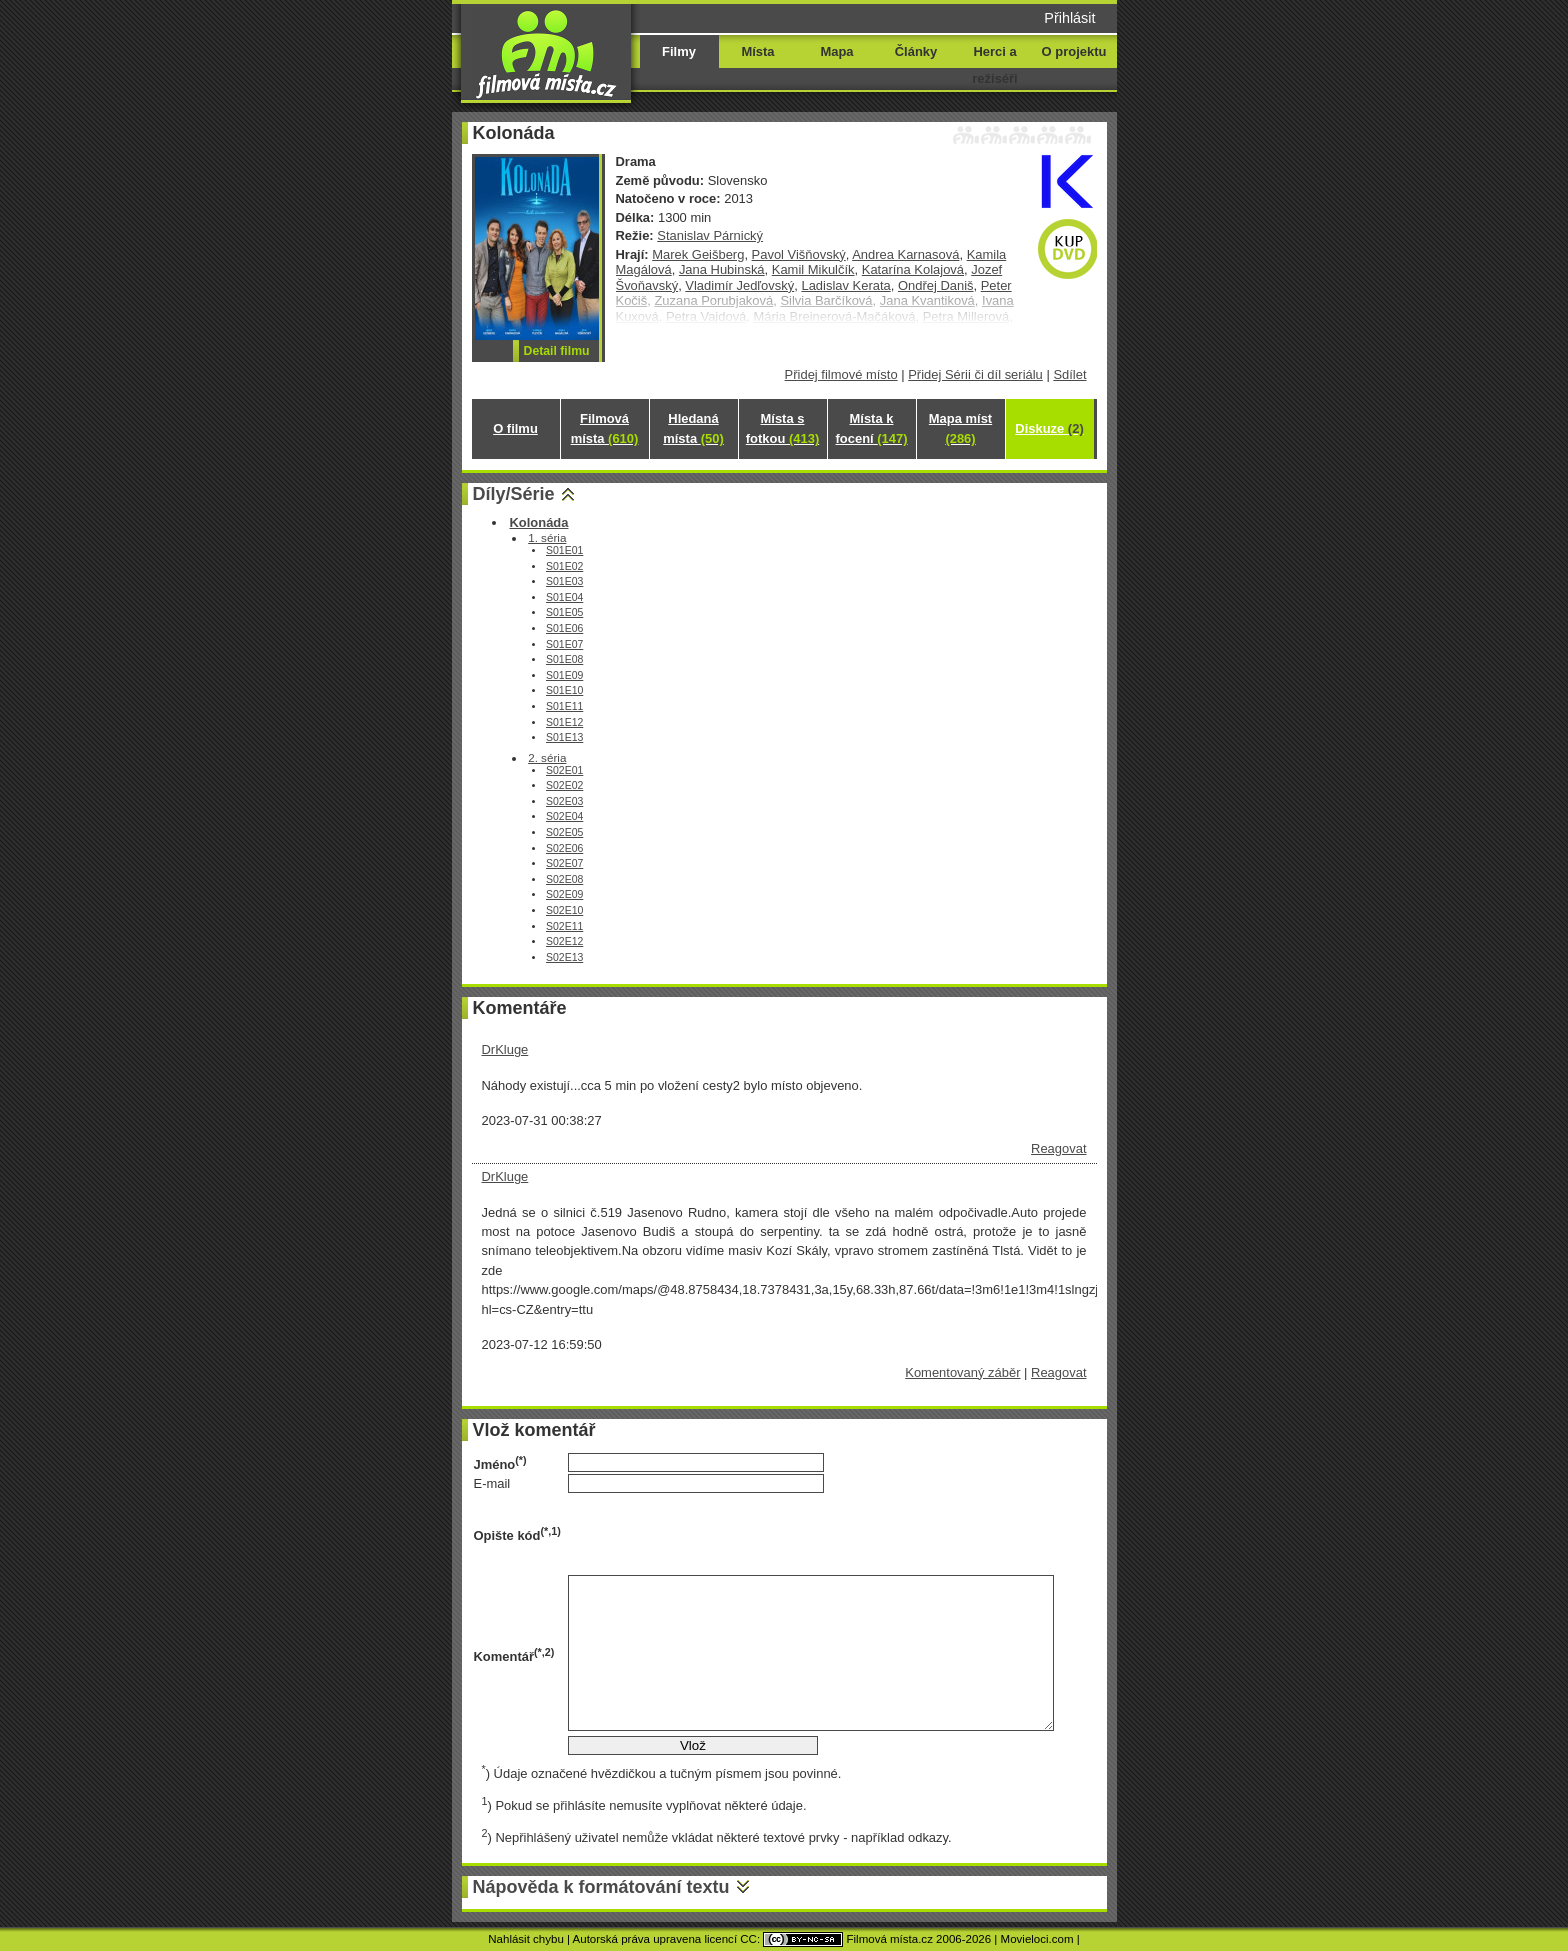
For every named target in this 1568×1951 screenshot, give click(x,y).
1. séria (547, 537)
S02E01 (564, 770)
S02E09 (564, 894)
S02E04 (564, 816)
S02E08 (564, 879)
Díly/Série (514, 494)
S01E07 (564, 644)
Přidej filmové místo (841, 374)
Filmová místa (605, 428)
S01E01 (564, 550)
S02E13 (564, 957)
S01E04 (564, 597)
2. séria (547, 757)
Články (916, 51)
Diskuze (1049, 428)
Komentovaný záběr (962, 1372)
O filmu (515, 428)
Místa (757, 51)
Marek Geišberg (698, 254)
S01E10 (564, 690)
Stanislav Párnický (710, 235)
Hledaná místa (693, 428)
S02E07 (564, 863)
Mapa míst (960, 428)
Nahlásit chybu (526, 1939)
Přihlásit (1069, 18)
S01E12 (564, 722)
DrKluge (505, 1049)
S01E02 (564, 566)
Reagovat (1058, 1148)
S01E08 (564, 659)
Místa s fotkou (782, 428)
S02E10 (564, 910)
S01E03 (564, 581)
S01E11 (564, 706)
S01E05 (564, 612)
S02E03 (564, 801)
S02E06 (564, 848)
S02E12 (564, 941)
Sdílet (1069, 374)
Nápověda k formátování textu (601, 1887)
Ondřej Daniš (936, 285)
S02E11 (564, 926)
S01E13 (564, 737)
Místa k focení (872, 428)
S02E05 (564, 832)
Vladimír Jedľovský (739, 285)
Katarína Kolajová (913, 269)
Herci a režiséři (994, 65)
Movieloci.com (1037, 1939)
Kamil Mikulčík (813, 269)
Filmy (679, 51)
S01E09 (564, 675)
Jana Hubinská (722, 269)
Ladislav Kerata (845, 285)
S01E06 (564, 628)
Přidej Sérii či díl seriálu (975, 374)
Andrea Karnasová (905, 254)
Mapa (836, 51)
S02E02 (564, 785)
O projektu (1074, 51)
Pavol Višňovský (799, 254)
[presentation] (720, 1534)
